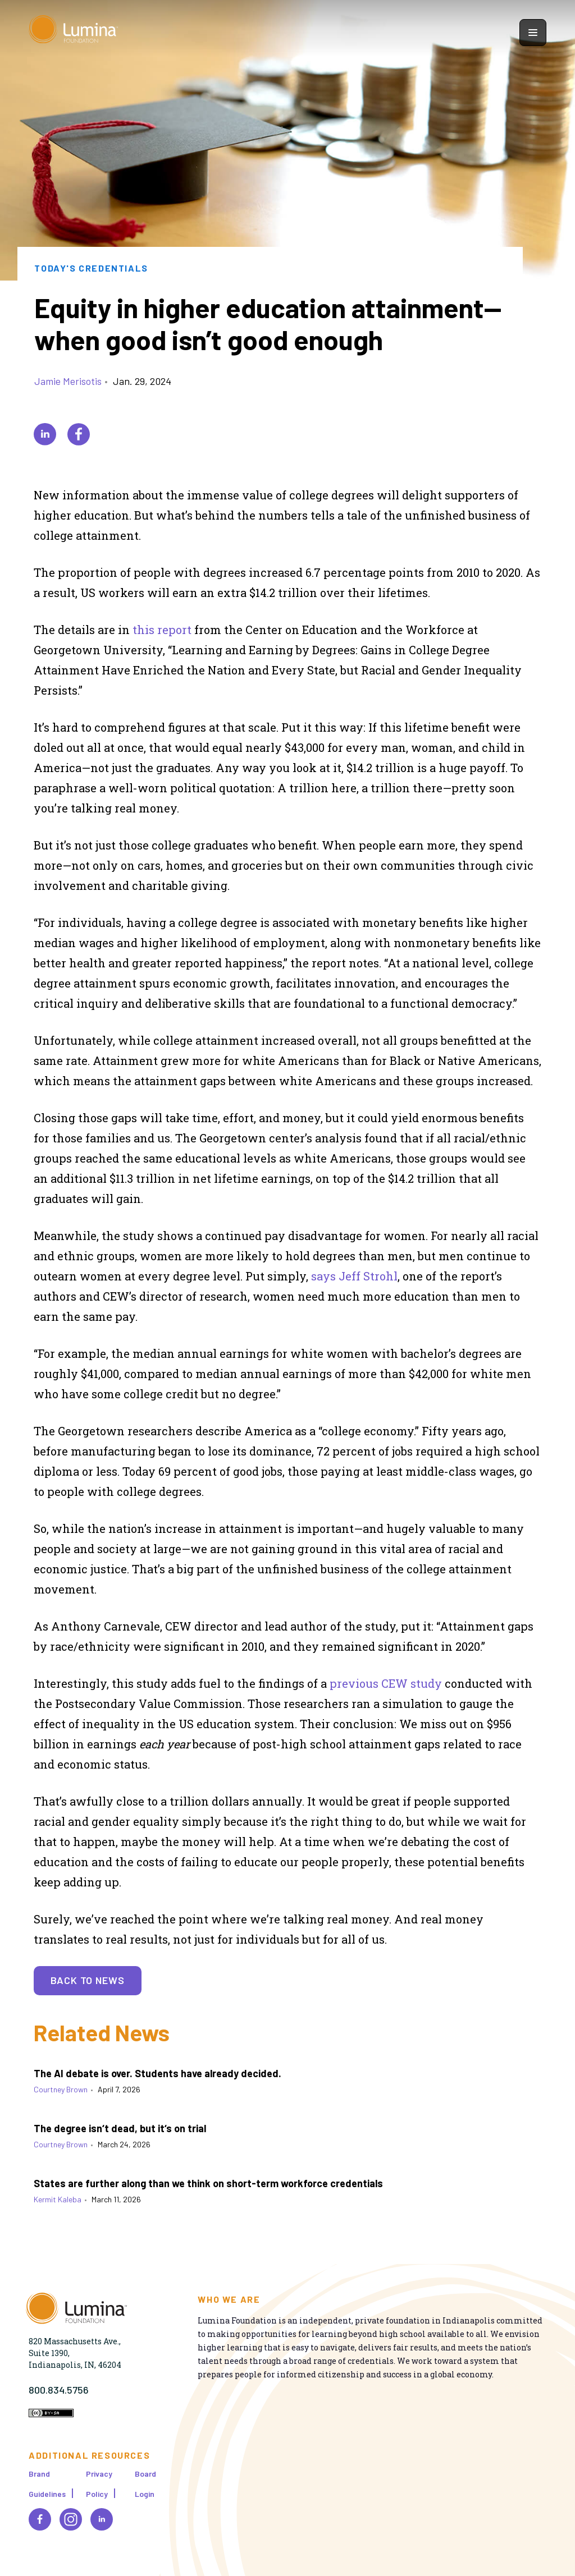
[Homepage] (73, 32)
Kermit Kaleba (57, 2199)
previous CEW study (386, 1683)
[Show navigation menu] (532, 32)
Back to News (88, 1980)
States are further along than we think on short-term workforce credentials (208, 2183)
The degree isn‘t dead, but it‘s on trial (120, 2128)
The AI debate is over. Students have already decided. (157, 2073)
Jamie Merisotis (68, 381)
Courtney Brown (61, 2089)
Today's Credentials (91, 268)
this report (162, 629)
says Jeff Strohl (354, 1276)
